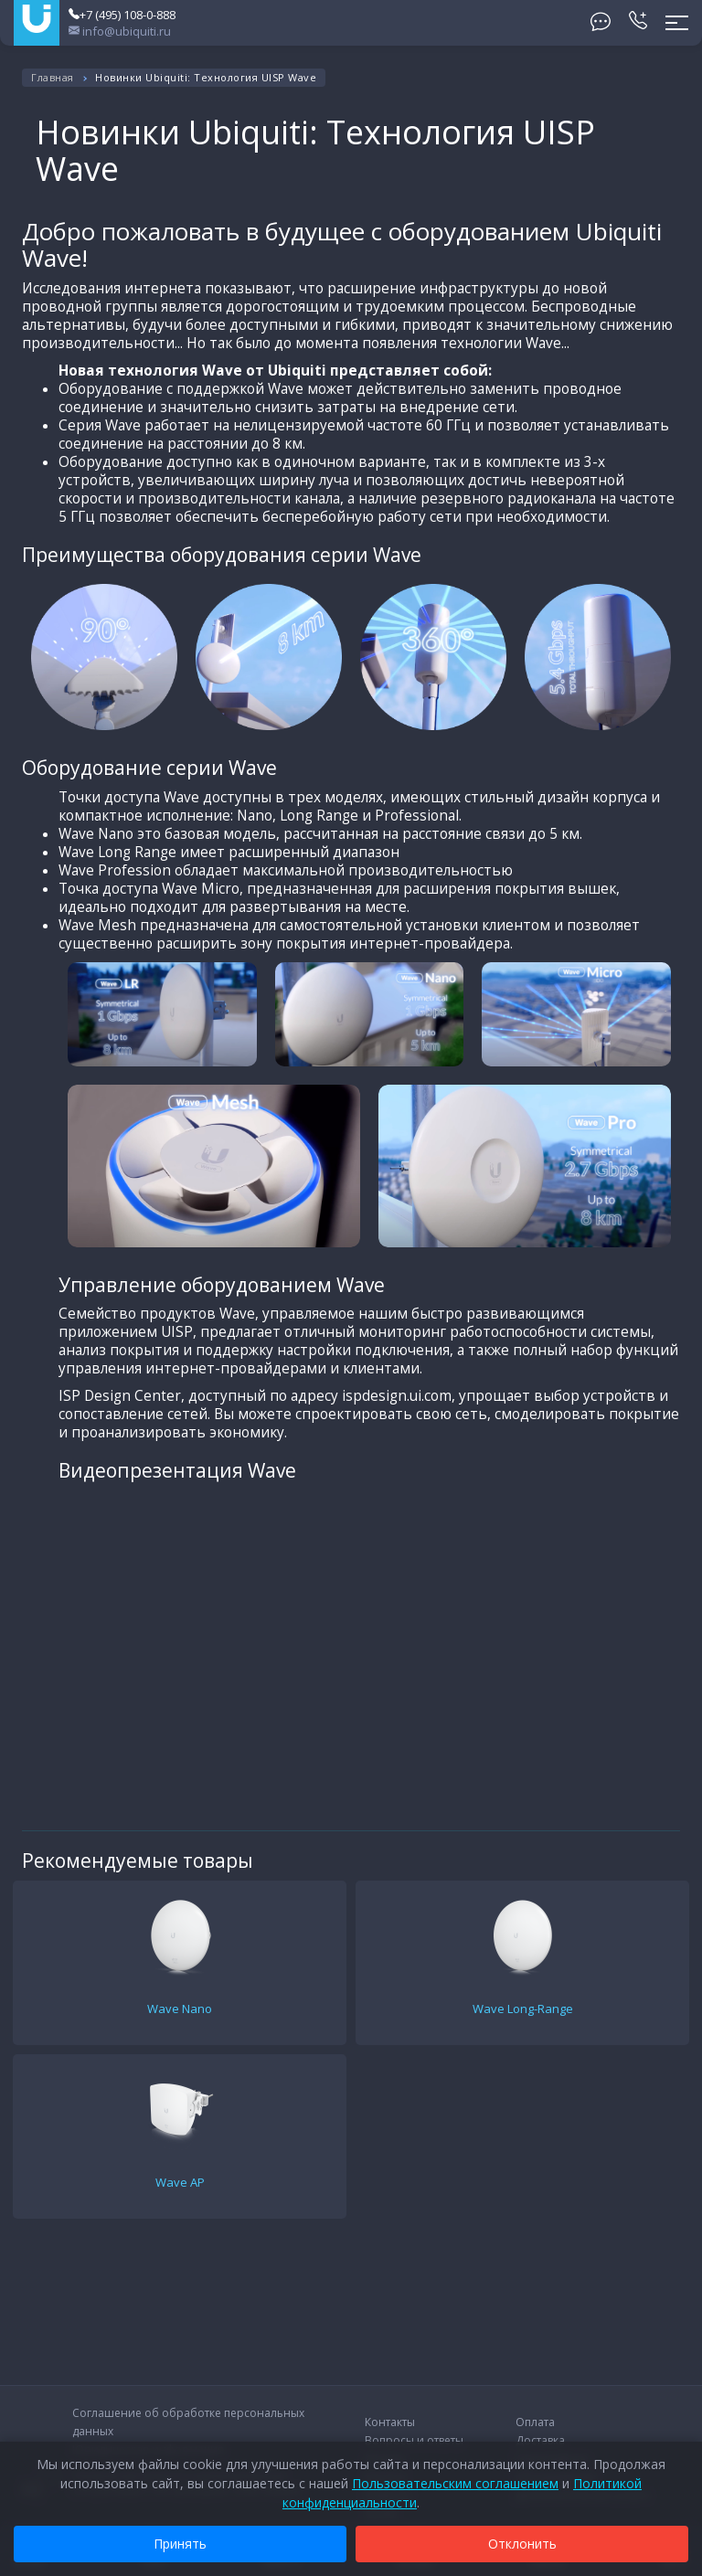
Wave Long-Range (523, 2008)
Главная (52, 77)
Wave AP (180, 2182)
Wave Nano (179, 2008)
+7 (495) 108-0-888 (122, 14)
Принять (180, 2543)
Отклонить (522, 2543)
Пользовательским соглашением (455, 2483)
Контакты (390, 2422)
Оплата (535, 2422)
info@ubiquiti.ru (120, 31)
